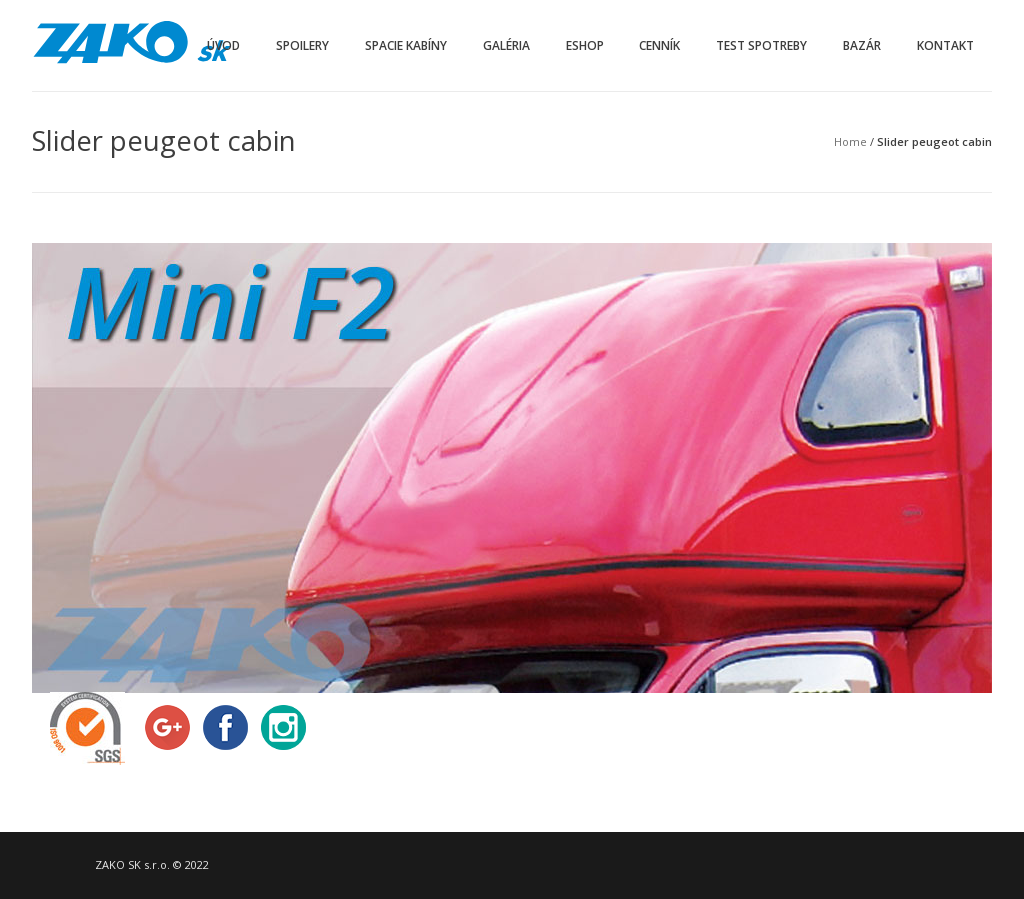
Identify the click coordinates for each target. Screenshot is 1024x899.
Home (850, 141)
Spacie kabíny (406, 45)
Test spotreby (761, 45)
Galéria (506, 45)
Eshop (585, 45)
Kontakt (945, 45)
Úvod (223, 45)
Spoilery (302, 45)
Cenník (659, 45)
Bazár (862, 45)
